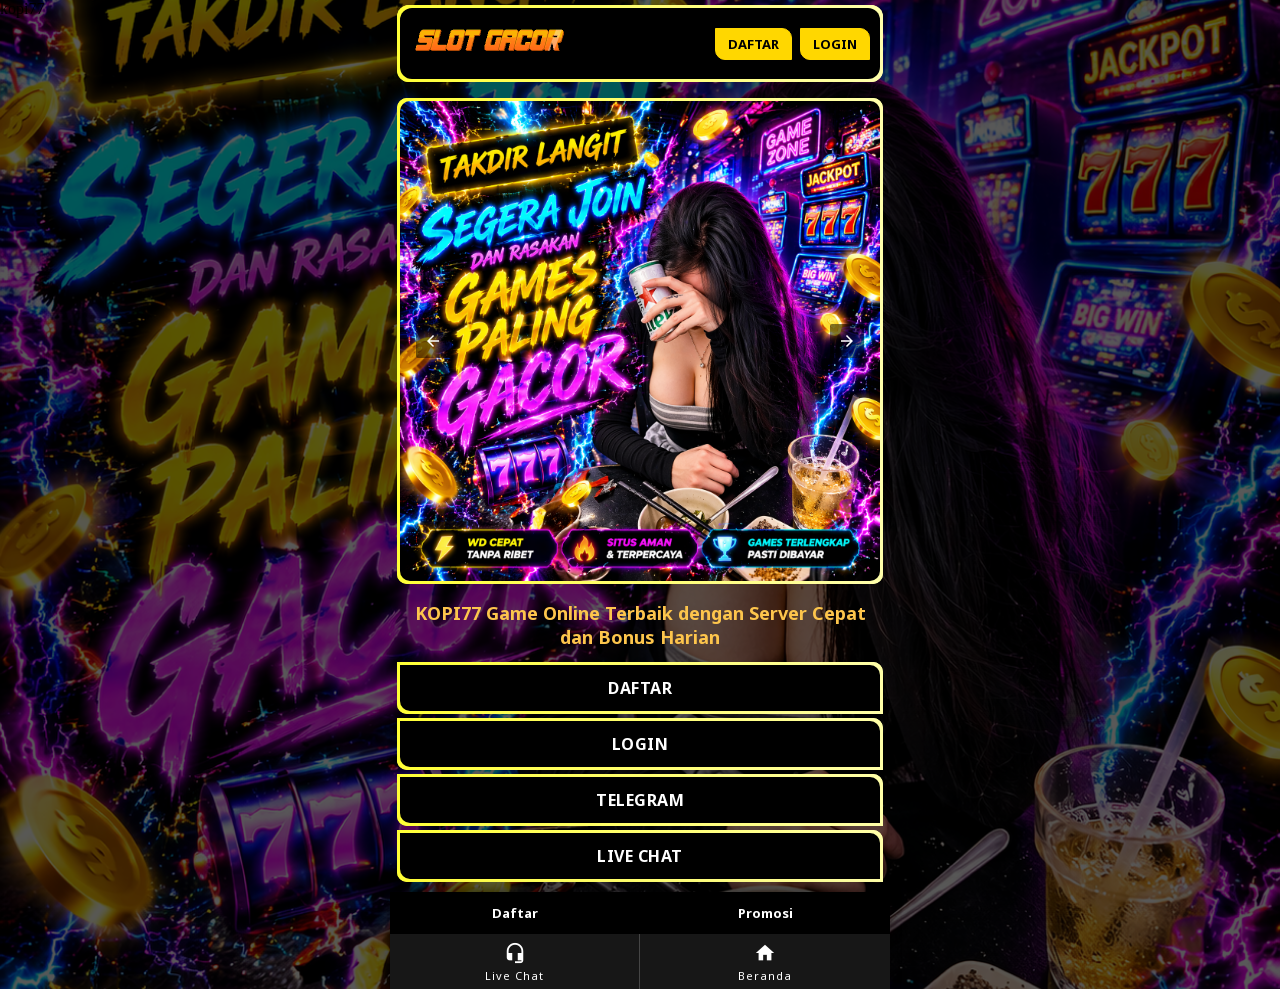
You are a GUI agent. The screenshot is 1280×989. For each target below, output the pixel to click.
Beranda (765, 962)
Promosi (765, 913)
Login (835, 44)
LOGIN (640, 744)
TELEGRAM (640, 800)
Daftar (753, 44)
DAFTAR (640, 688)
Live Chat (514, 962)
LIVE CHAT (640, 856)
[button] (433, 341)
